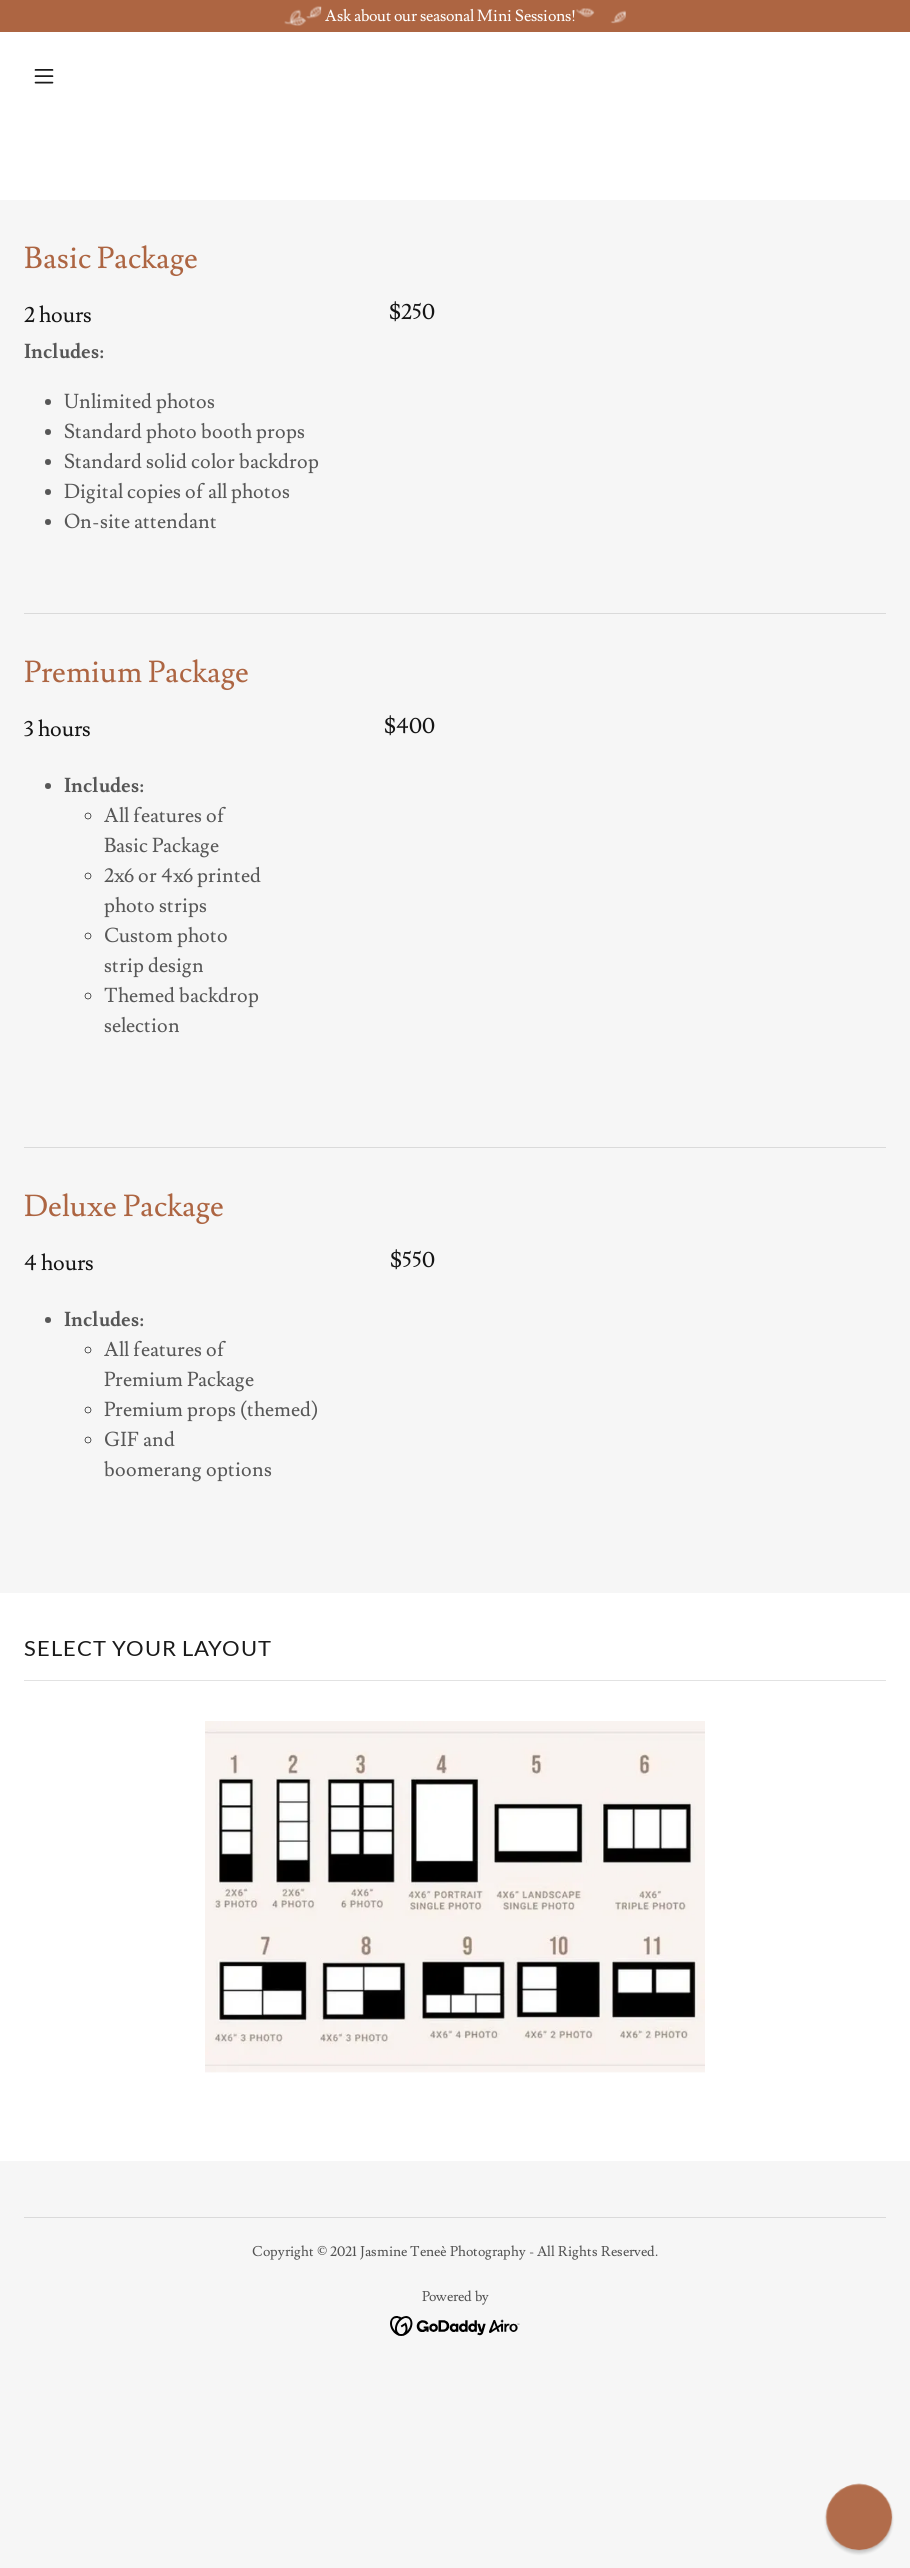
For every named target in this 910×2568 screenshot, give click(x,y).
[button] (88, 76)
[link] (455, 2322)
